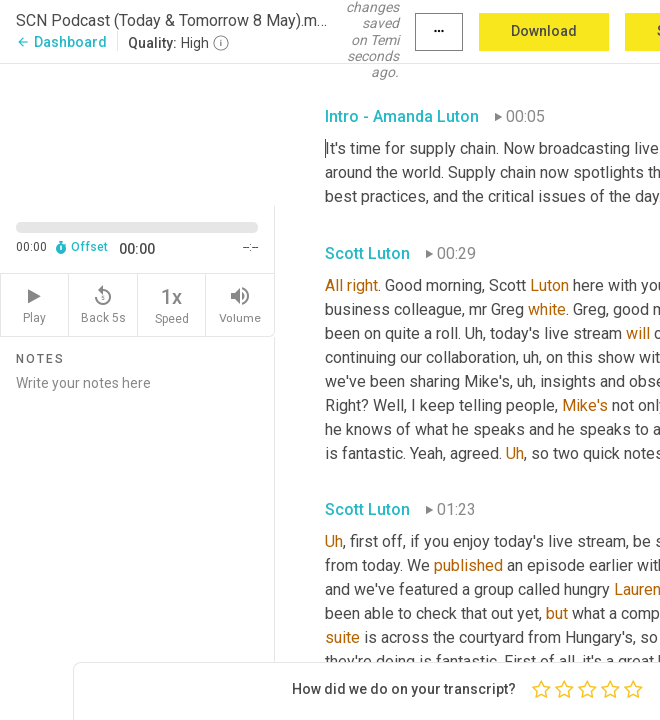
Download (544, 31)
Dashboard (61, 42)
